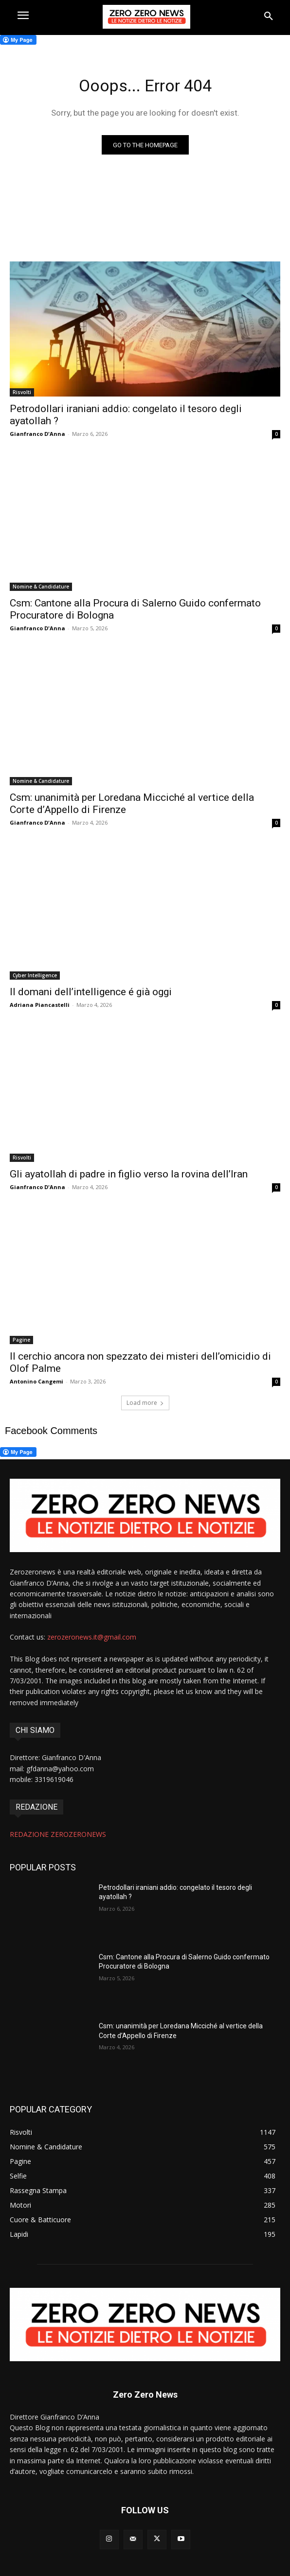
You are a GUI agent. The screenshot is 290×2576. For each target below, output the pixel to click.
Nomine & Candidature (41, 586)
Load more (145, 1403)
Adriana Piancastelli (40, 1004)
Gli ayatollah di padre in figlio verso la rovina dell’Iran (129, 1174)
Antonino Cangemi (36, 1381)
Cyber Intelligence (35, 975)
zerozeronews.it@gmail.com (91, 1637)
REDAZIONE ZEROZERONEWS (58, 1834)
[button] (268, 16)
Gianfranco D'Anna (37, 433)
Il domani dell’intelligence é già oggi (91, 992)
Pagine (21, 1339)
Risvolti (22, 392)
